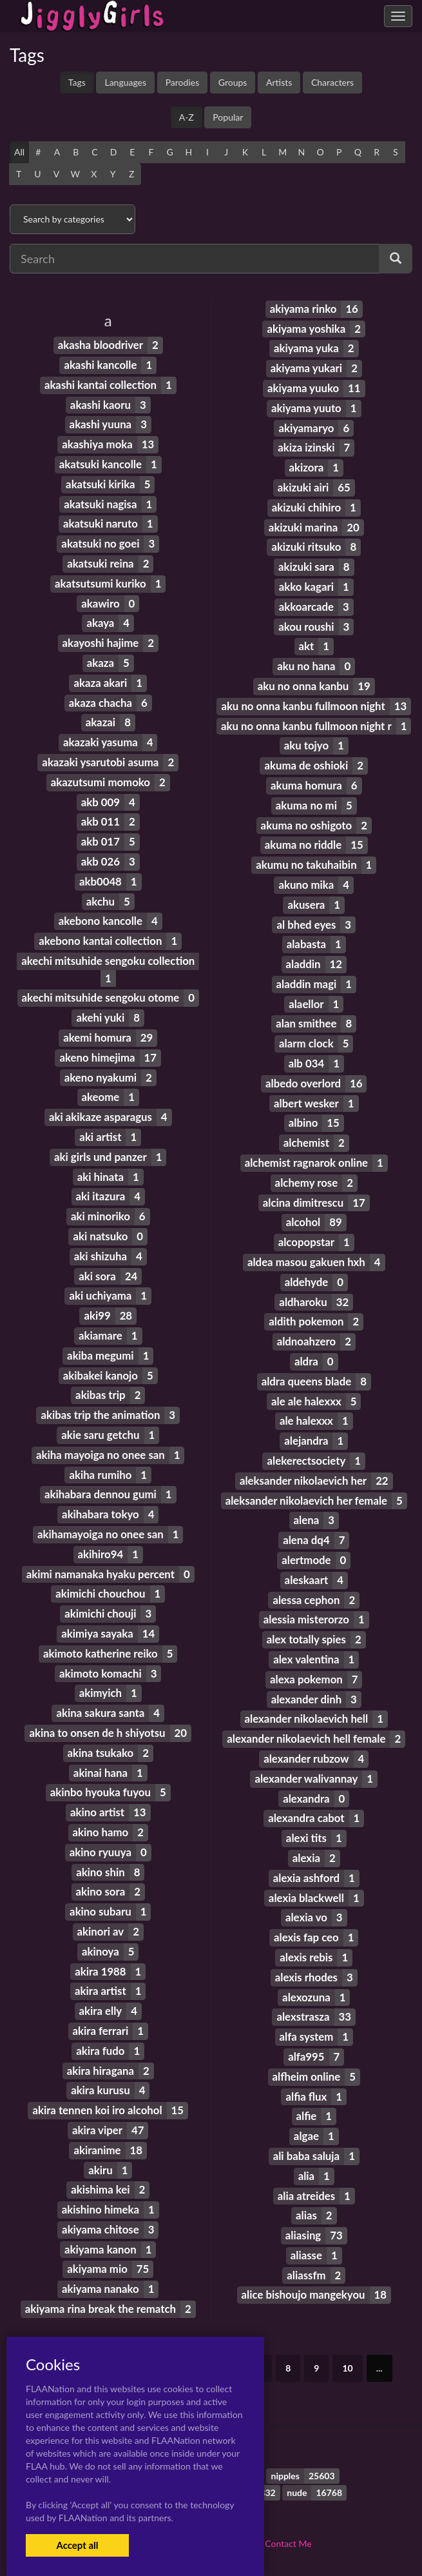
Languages (125, 82)
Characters (332, 82)
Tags (77, 82)
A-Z (186, 117)
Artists (279, 82)
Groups (232, 82)
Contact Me (288, 2543)
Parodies (183, 82)
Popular (228, 117)
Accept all (77, 2545)
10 (347, 2368)
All (19, 151)
